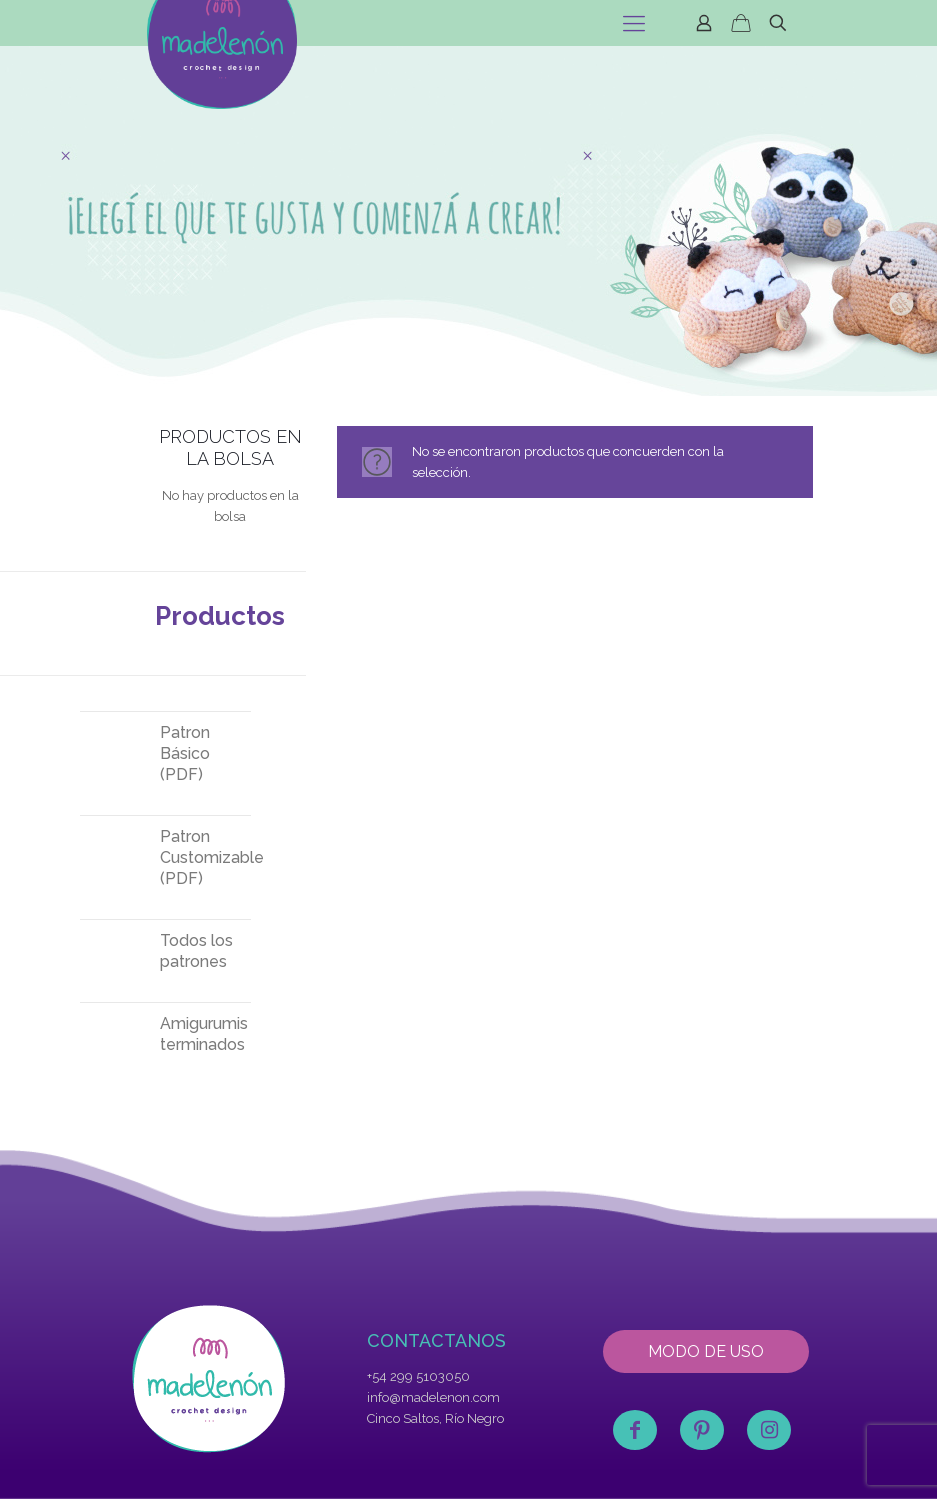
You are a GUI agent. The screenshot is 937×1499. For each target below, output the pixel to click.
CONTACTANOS (436, 1340)
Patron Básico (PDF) (185, 753)
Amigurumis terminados (204, 1034)
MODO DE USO (706, 1351)
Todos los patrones (196, 951)
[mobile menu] (634, 23)
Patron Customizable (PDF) (205, 857)
